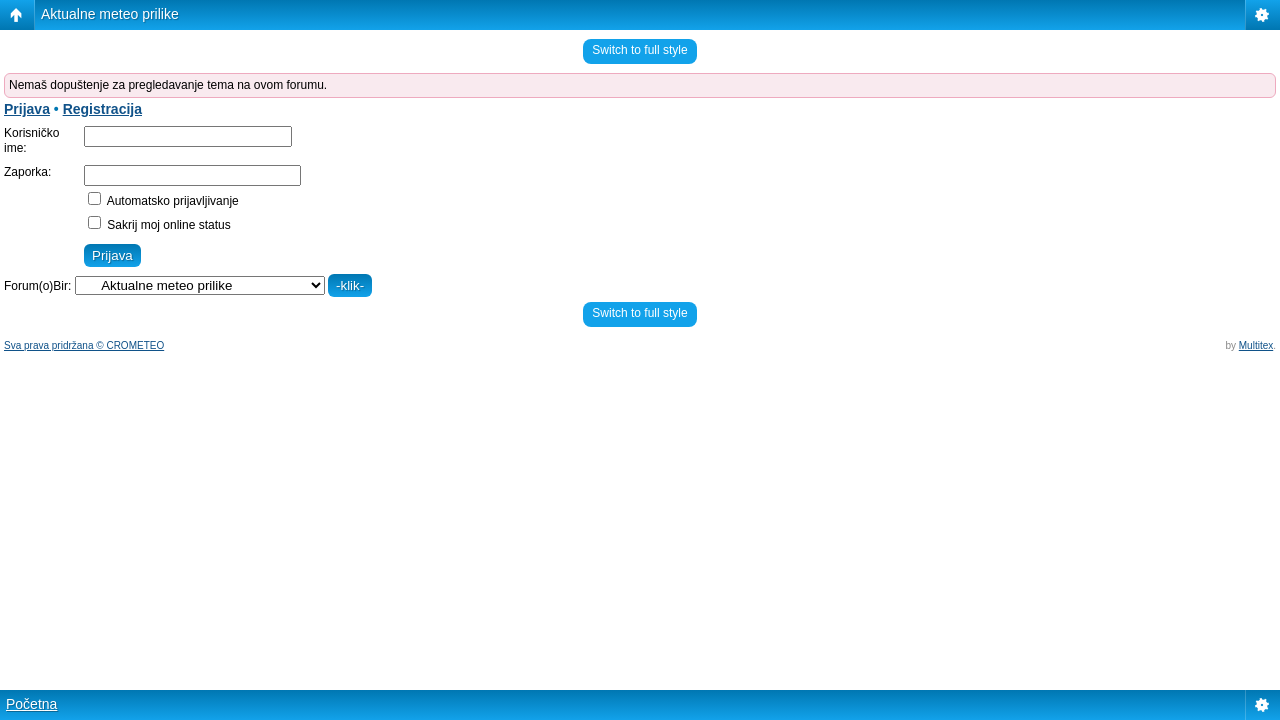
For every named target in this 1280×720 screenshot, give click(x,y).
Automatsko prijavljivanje (163, 201)
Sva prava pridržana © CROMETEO (84, 345)
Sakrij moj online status (159, 225)
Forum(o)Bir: (37, 286)
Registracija (102, 109)
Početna (31, 704)
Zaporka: (27, 172)
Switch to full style (639, 50)
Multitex (1256, 345)
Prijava (27, 109)
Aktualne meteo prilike (110, 14)
